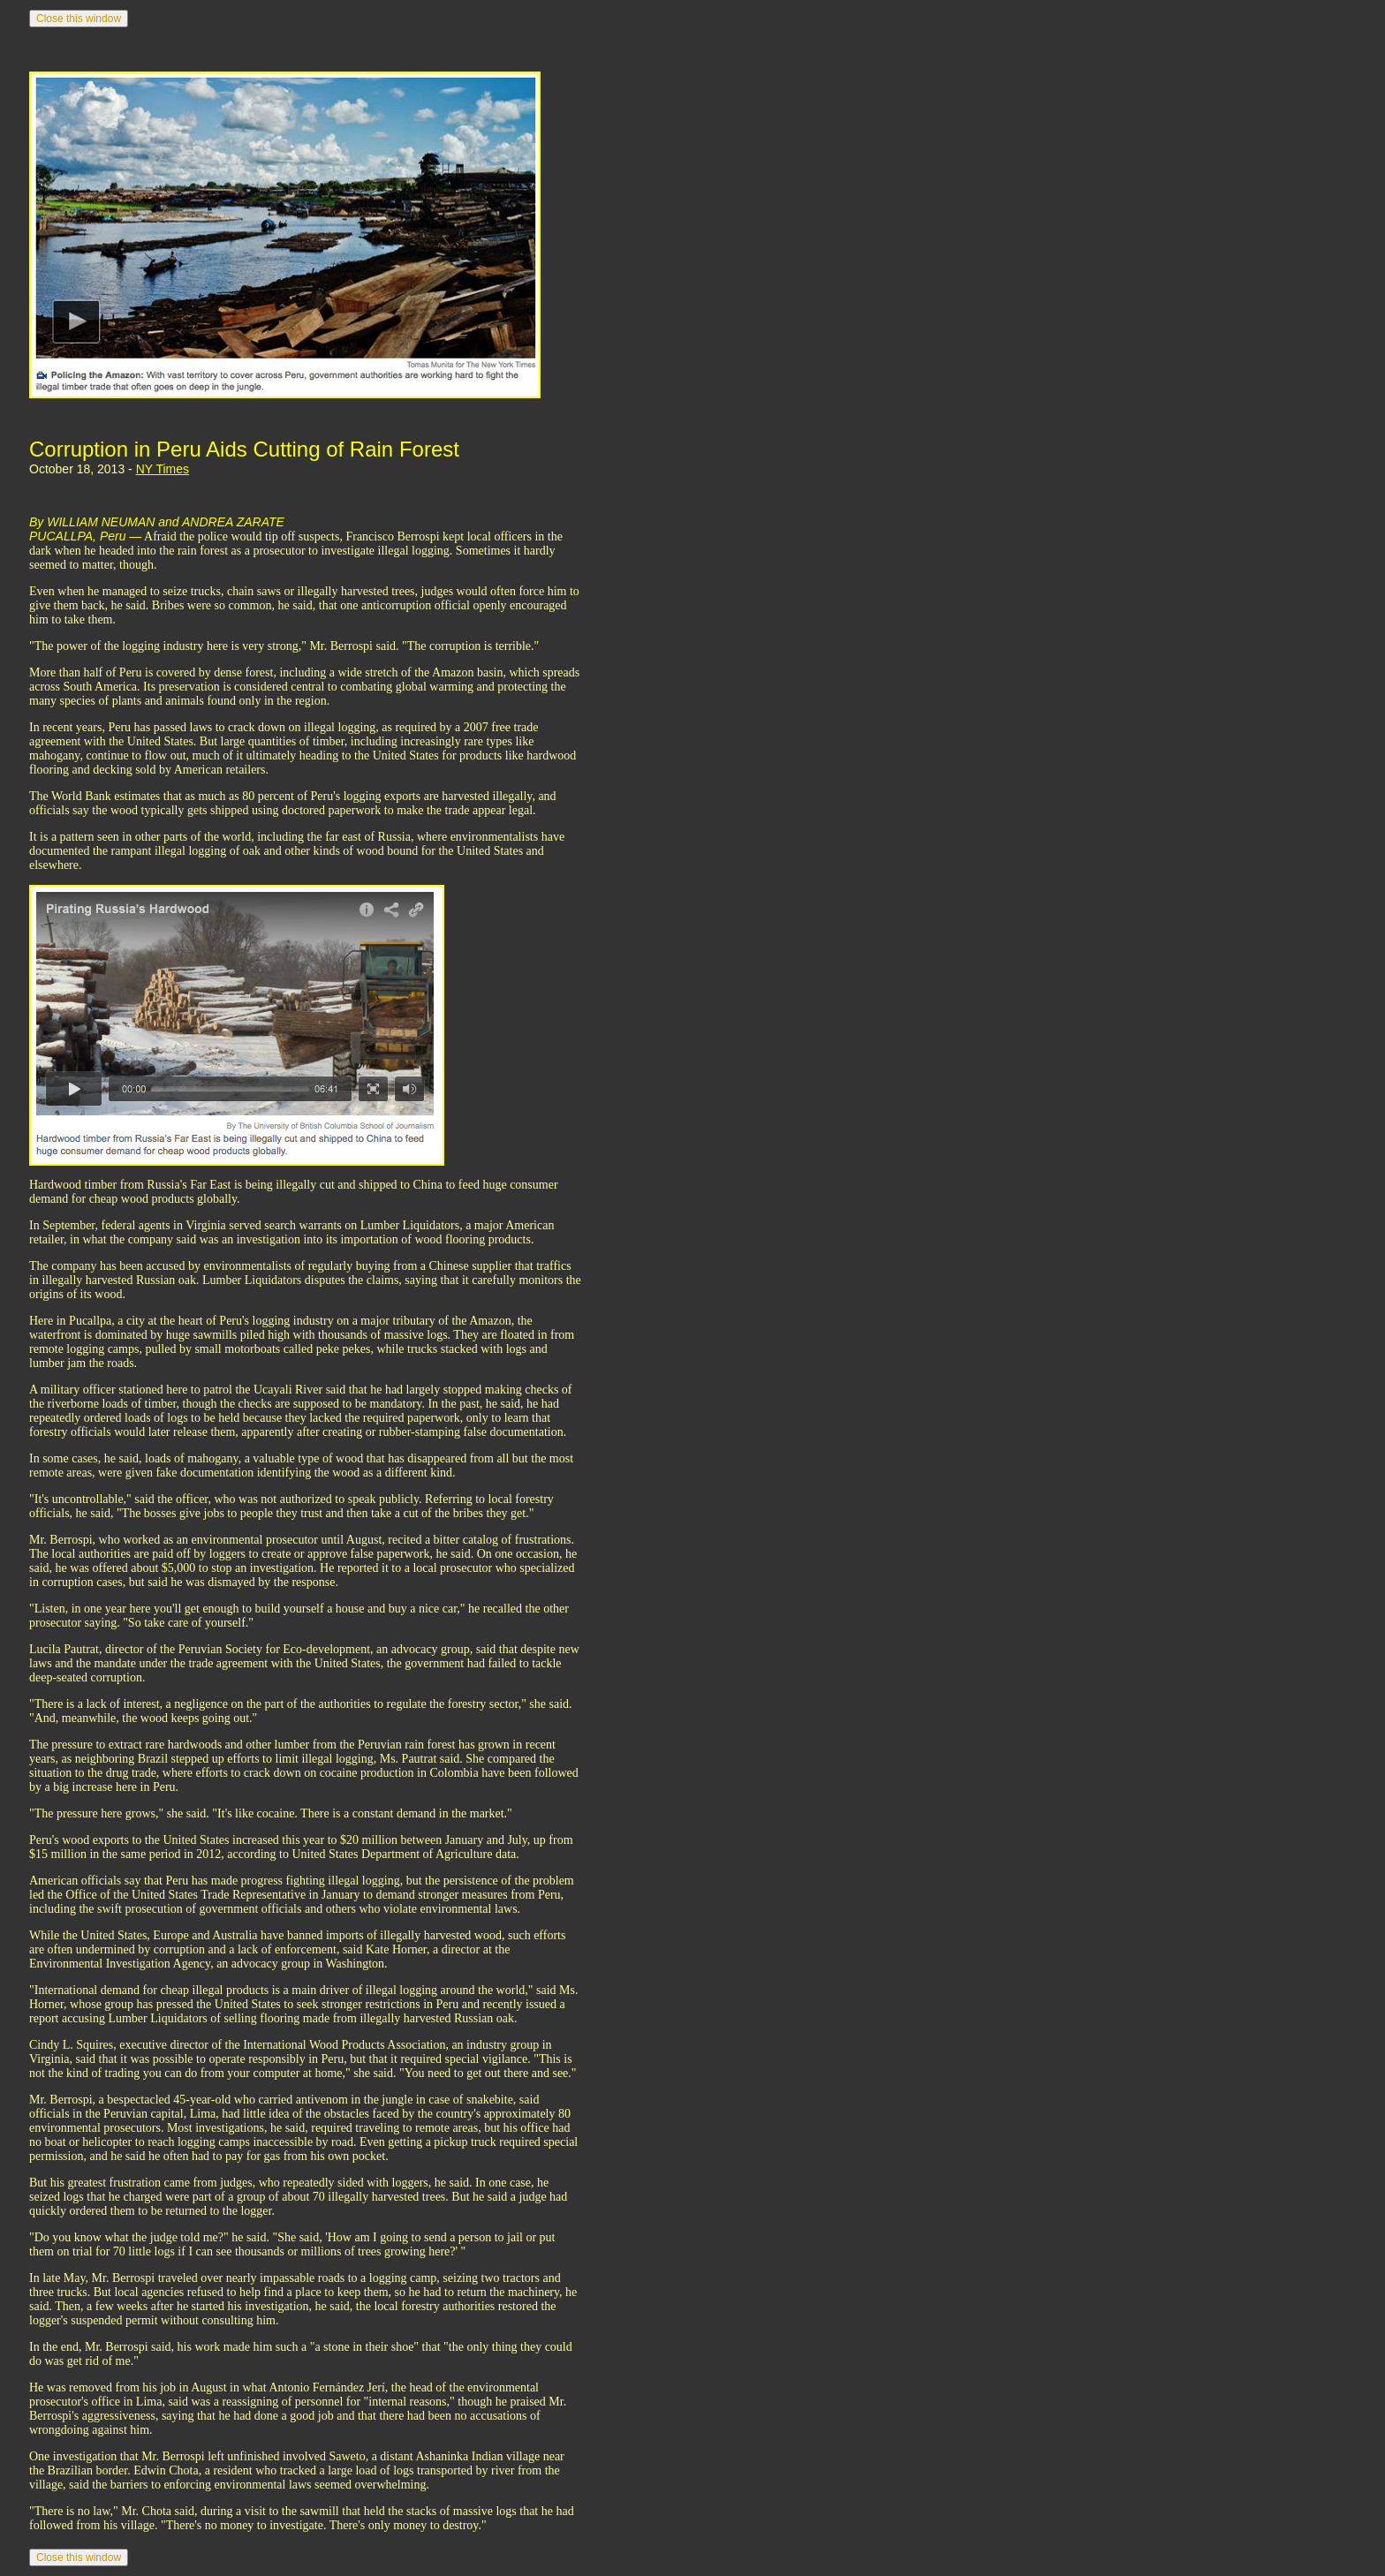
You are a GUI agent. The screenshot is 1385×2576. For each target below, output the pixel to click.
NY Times (162, 469)
